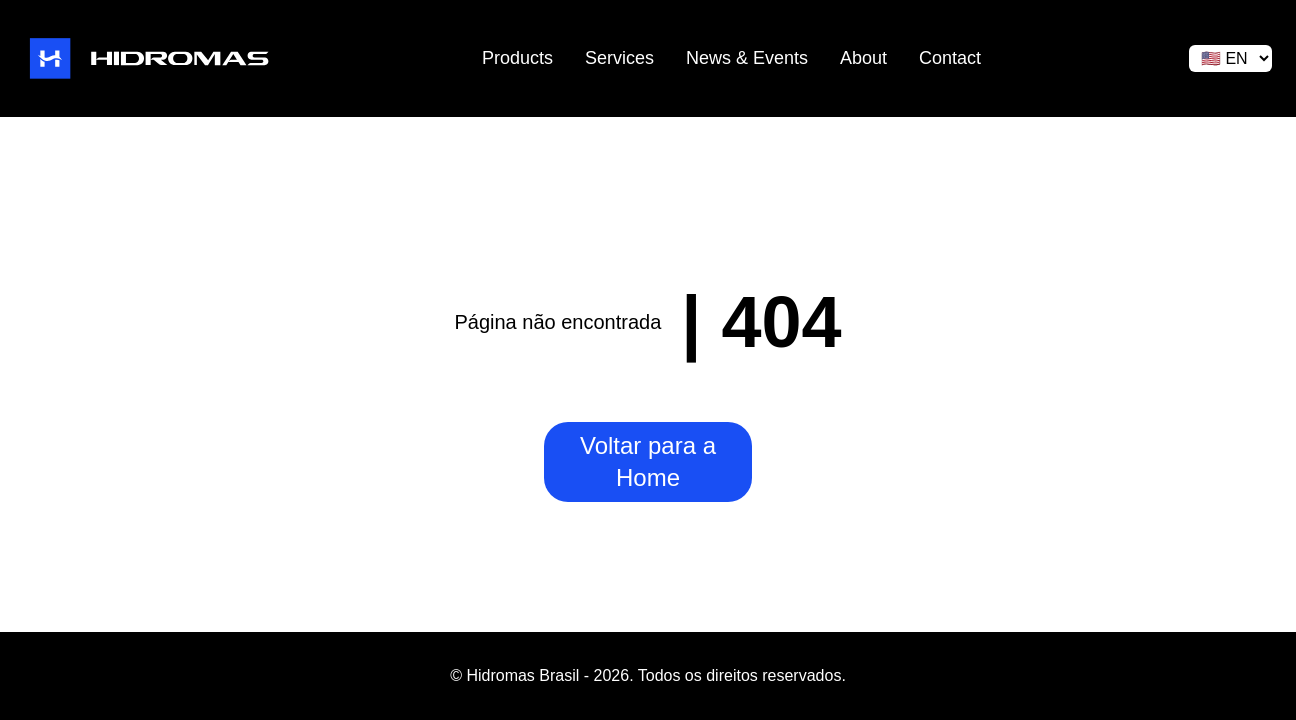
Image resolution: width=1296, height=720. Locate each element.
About (863, 58)
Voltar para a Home (648, 461)
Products (517, 58)
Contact (950, 58)
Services (619, 58)
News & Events (747, 58)
